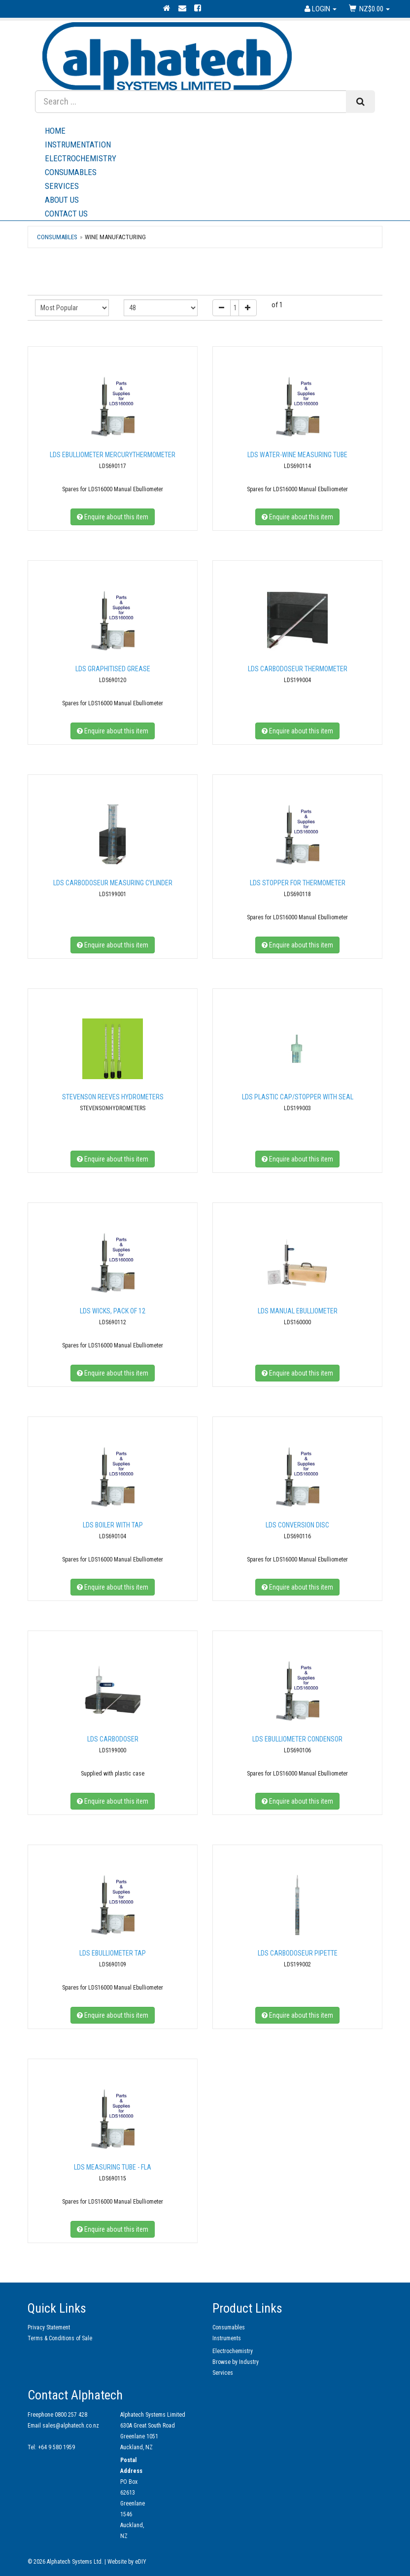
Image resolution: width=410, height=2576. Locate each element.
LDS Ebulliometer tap (112, 1953)
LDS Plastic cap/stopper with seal (297, 1097)
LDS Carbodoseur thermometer (297, 669)
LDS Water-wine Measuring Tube (297, 455)
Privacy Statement (49, 2327)
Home (55, 131)
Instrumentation (78, 144)
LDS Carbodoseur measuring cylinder (112, 883)
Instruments (226, 2338)
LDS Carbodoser (112, 1739)
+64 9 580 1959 (56, 2447)
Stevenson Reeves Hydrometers (113, 1097)
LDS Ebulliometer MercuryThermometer (112, 455)
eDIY (140, 2561)
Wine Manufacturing (115, 237)
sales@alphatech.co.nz (70, 2425)
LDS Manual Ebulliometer (298, 1311)
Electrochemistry (80, 158)
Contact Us (66, 213)
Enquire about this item (112, 517)
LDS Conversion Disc (297, 1525)
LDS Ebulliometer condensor (297, 1739)
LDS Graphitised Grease (112, 669)
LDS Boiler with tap (113, 1525)
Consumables (71, 172)
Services (210, 186)
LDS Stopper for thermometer (297, 883)
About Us (210, 200)
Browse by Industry (235, 2361)
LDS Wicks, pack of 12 (112, 1311)
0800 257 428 (71, 2414)
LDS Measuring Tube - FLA (112, 2167)
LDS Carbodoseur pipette (298, 1953)
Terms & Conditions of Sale (60, 2338)
